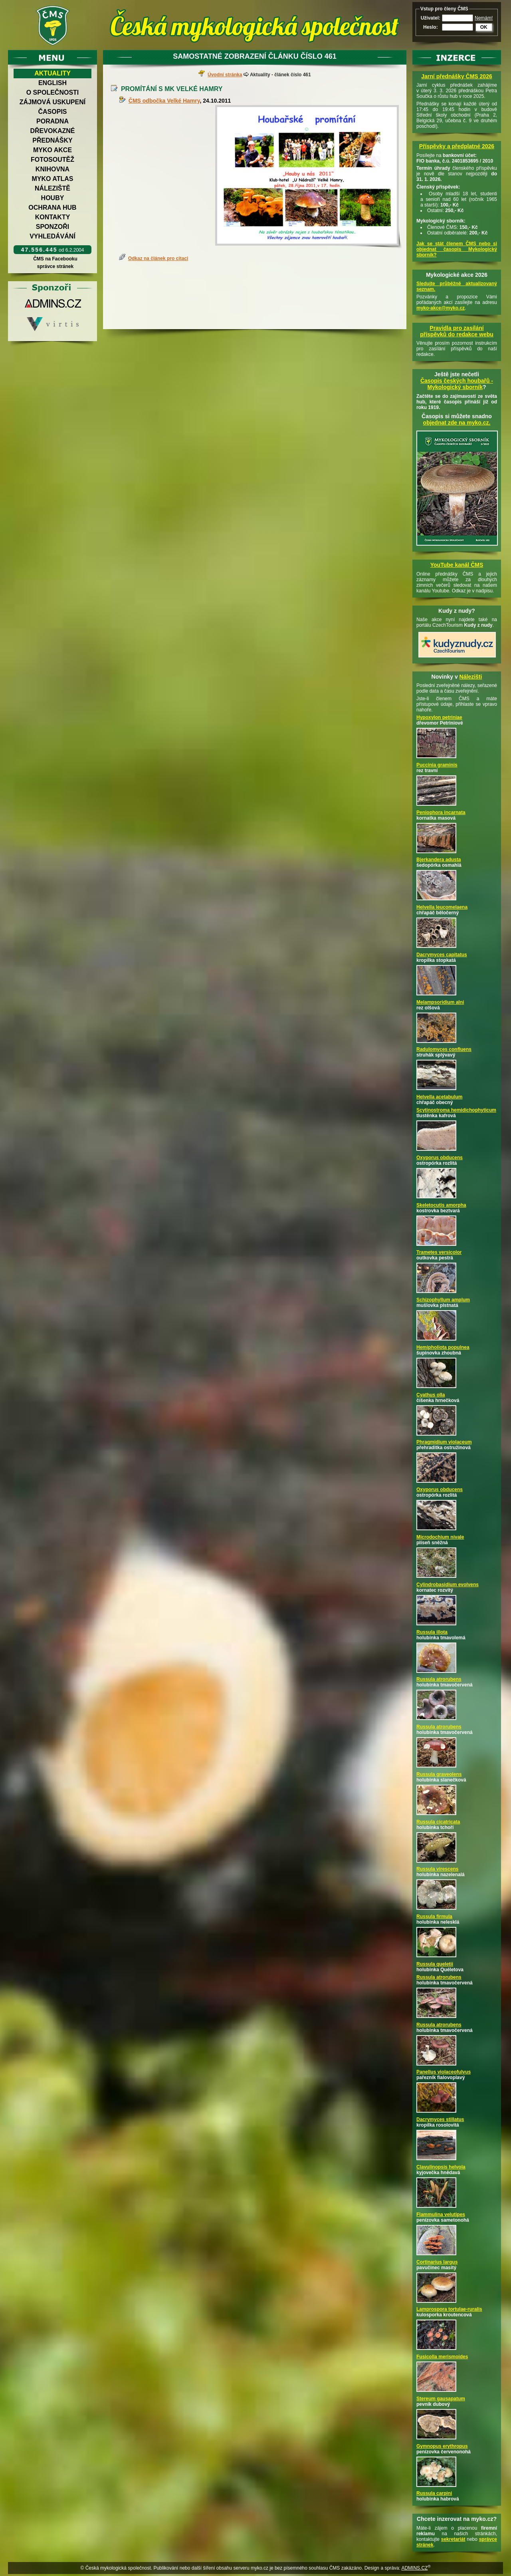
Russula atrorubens (438, 1679)
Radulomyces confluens (443, 1049)
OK (483, 27)
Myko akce (52, 150)
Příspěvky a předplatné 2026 (456, 146)
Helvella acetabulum (439, 1097)
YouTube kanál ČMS (456, 565)
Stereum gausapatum (440, 2398)
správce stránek (55, 266)
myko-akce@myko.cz (440, 308)
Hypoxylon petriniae (439, 717)
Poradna (52, 121)
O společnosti (52, 92)
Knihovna (52, 169)
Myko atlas (52, 178)
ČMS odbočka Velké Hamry (164, 100)
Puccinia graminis (437, 765)
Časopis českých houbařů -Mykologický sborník (456, 383)
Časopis (52, 111)
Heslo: (430, 27)
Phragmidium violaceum (444, 1442)
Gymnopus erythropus (442, 2446)
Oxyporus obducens (439, 1157)
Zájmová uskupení (52, 102)
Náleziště (52, 188)
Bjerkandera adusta (438, 859)
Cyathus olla (430, 1395)
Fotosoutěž (52, 159)
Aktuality (52, 73)
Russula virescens (437, 1869)
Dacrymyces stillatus (440, 2119)
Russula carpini (434, 2493)
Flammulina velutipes (440, 2214)
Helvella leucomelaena (441, 907)
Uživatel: (430, 18)
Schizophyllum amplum (443, 1300)
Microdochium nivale (440, 1537)
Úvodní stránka (225, 74)
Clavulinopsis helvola (440, 2167)
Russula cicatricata (438, 1822)
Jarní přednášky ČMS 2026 (456, 76)
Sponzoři (52, 226)
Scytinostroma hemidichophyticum (456, 1110)
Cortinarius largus (437, 2262)
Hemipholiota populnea (442, 1347)
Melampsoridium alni (440, 1002)
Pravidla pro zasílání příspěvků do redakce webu (456, 331)
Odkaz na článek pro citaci (158, 258)
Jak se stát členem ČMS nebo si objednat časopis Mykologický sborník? (456, 249)
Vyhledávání (52, 236)
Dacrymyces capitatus (441, 954)
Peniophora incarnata (440, 812)
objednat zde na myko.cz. (457, 422)
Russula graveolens (438, 1774)
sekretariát (453, 2539)
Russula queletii (434, 1964)
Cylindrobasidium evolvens (447, 1584)
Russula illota (432, 1632)
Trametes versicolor (438, 1252)
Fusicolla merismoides (442, 2357)
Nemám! (484, 18)
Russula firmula (434, 1916)
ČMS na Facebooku (55, 259)
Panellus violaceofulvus (443, 2072)
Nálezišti (471, 676)
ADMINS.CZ (414, 2568)
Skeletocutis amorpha (441, 1205)
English (52, 82)
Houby (52, 198)
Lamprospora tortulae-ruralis (449, 2309)
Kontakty (52, 217)
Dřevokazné (52, 130)
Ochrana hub (52, 207)
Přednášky (52, 140)
